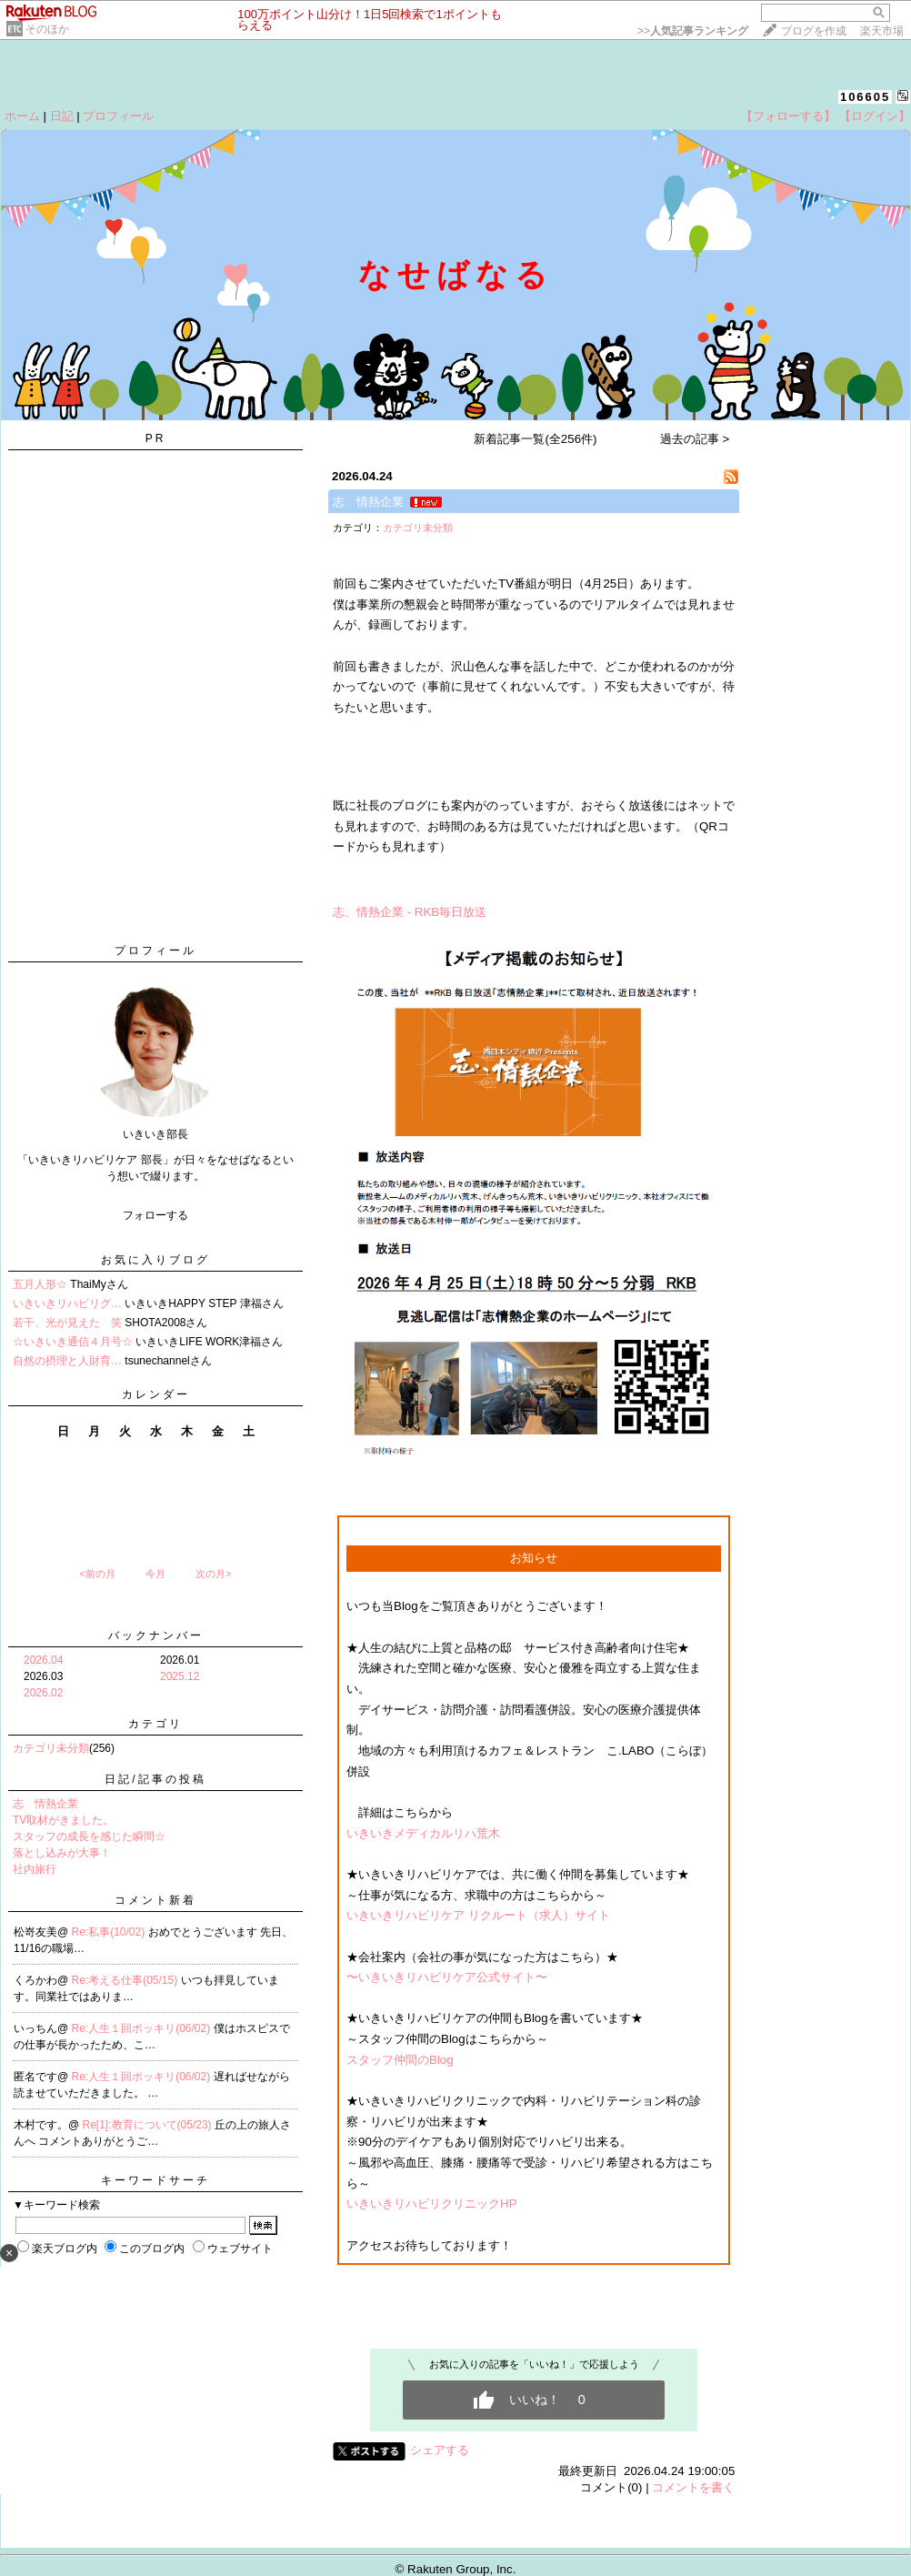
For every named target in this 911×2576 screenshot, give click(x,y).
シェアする (439, 2450)
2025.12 (179, 1676)
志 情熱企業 (45, 1803)
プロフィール (118, 116)
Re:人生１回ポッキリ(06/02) (143, 2028)
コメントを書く (693, 2487)
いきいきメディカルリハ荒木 (423, 1833)
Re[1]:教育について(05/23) (149, 2124)
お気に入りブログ (155, 1259)
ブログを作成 (813, 31)
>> (692, 31)
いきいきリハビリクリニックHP (431, 2203)
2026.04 (43, 1660)
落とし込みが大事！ (62, 1852)
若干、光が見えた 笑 (67, 1322)
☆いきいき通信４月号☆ (73, 1341)
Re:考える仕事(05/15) (126, 1980)
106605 (865, 97)
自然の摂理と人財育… (67, 1360)
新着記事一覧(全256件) (535, 439)
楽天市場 (882, 31)
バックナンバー (156, 1635)
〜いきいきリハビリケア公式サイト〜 (446, 1977)
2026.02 (43, 1692)
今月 (155, 1573)
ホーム (22, 116)
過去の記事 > (695, 439)
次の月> (213, 1573)
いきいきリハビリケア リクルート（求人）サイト (478, 1915)
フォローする (155, 1215)
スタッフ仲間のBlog (400, 2060)
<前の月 (97, 1573)
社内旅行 (34, 1869)
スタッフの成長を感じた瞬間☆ (89, 1836)
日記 (62, 116)
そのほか (47, 29)
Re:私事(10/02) (110, 1932)
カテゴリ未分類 (51, 1748)
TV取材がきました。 (63, 1820)
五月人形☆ (40, 1284)
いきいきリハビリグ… (67, 1303)
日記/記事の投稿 (155, 1779)
